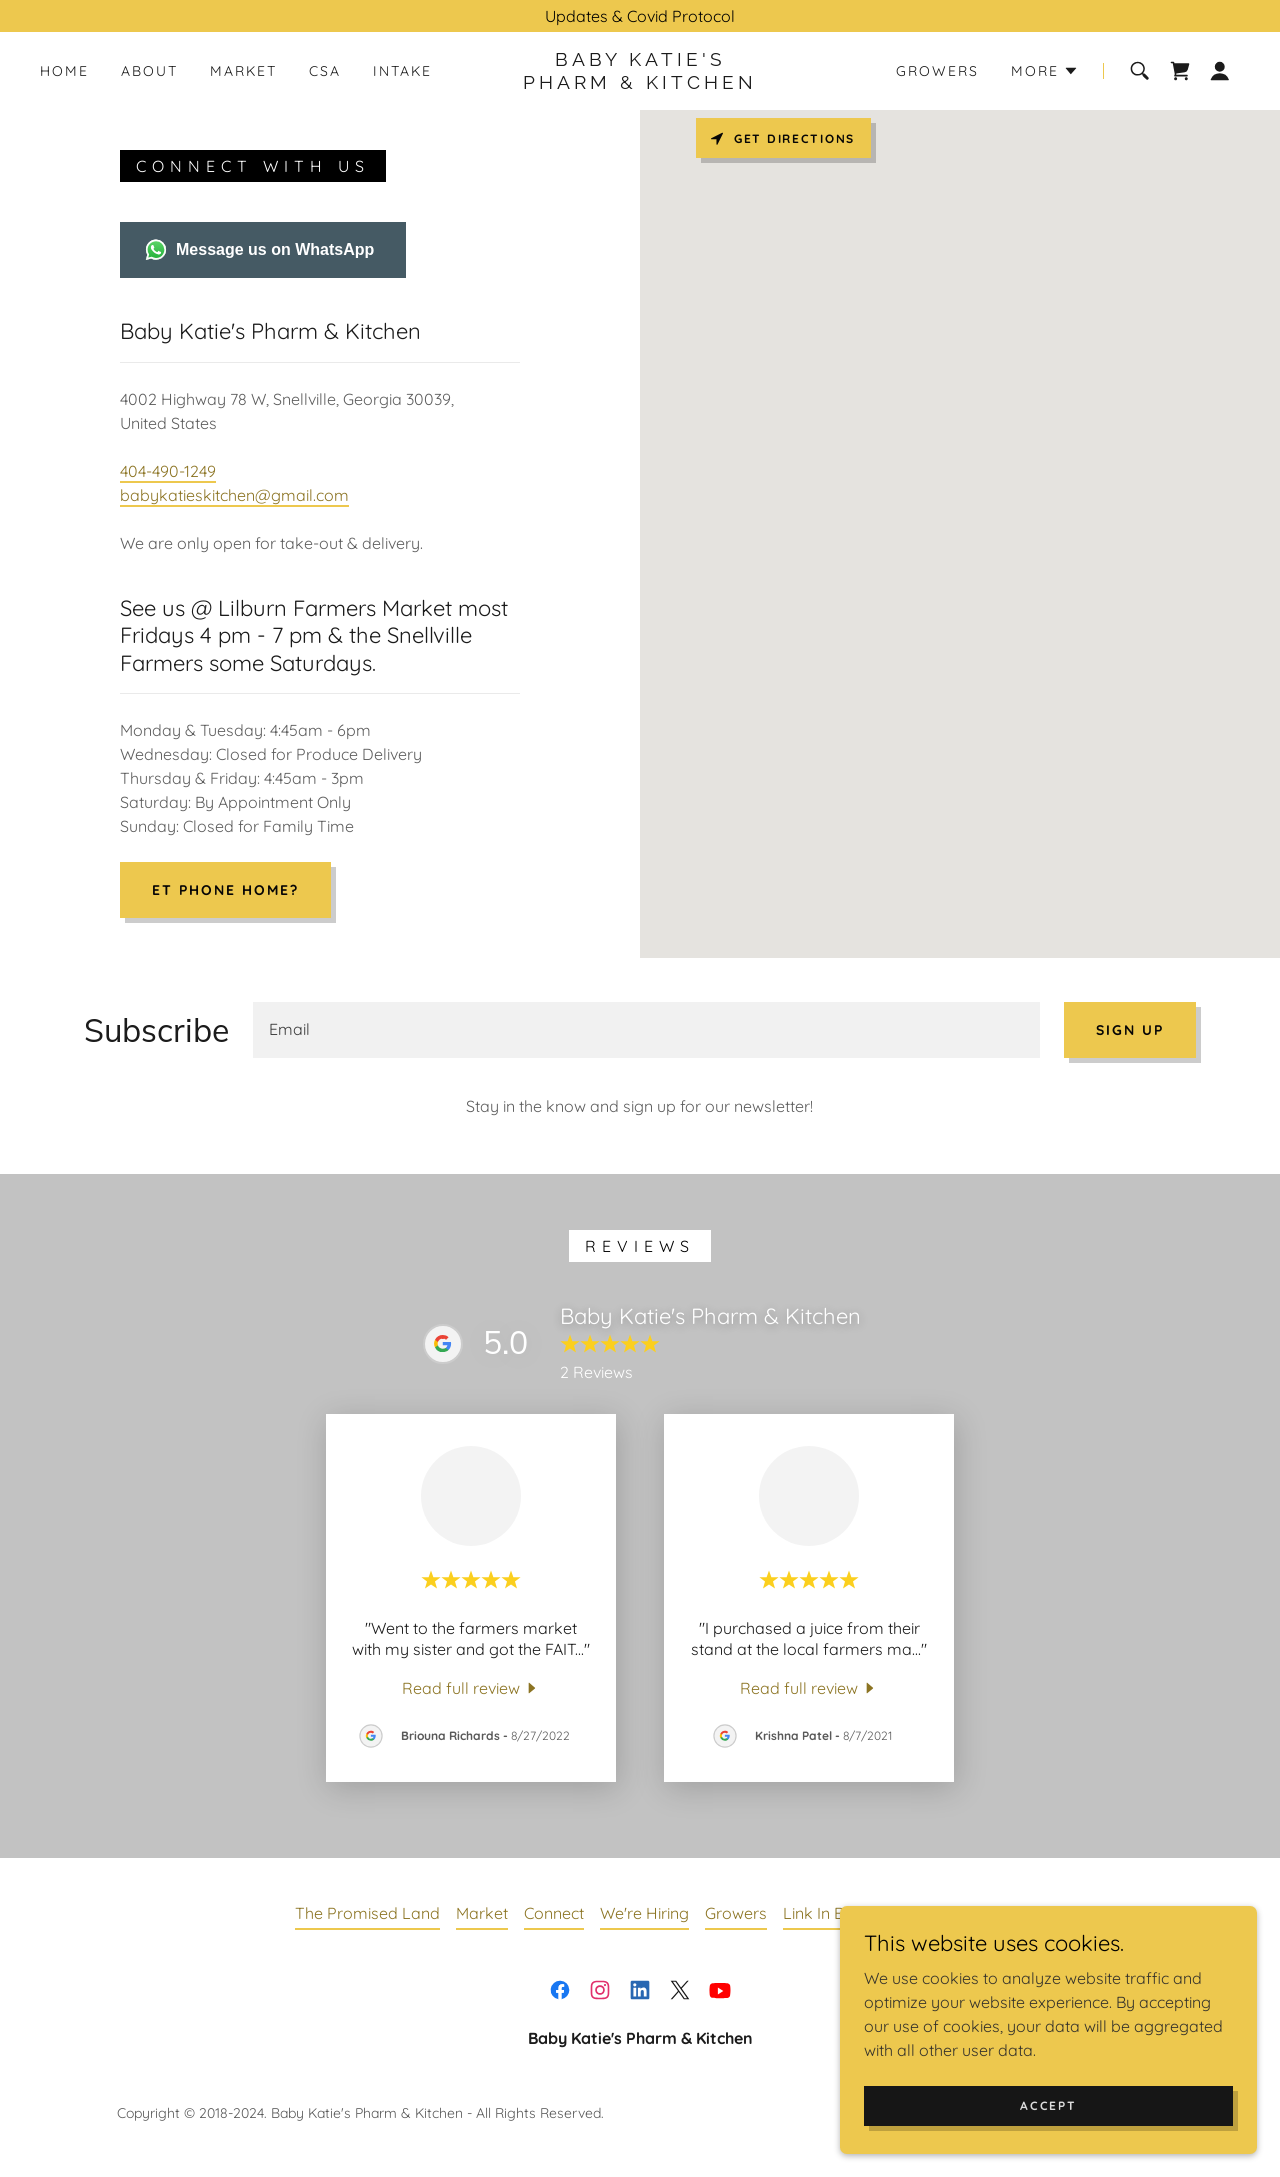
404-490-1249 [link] (168, 471)
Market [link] (243, 71)
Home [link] (64, 71)
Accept (1056, 2105)
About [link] (149, 71)
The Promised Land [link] (367, 1913)
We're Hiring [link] (644, 1913)
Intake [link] (402, 71)
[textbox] (646, 1030)
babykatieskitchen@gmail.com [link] (234, 495)
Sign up (1130, 1030)
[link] (640, 83)
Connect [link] (554, 1913)
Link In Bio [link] (820, 1913)
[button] (1045, 71)
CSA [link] (325, 71)
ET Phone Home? (225, 890)
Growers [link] (937, 71)
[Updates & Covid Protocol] (640, 16)
